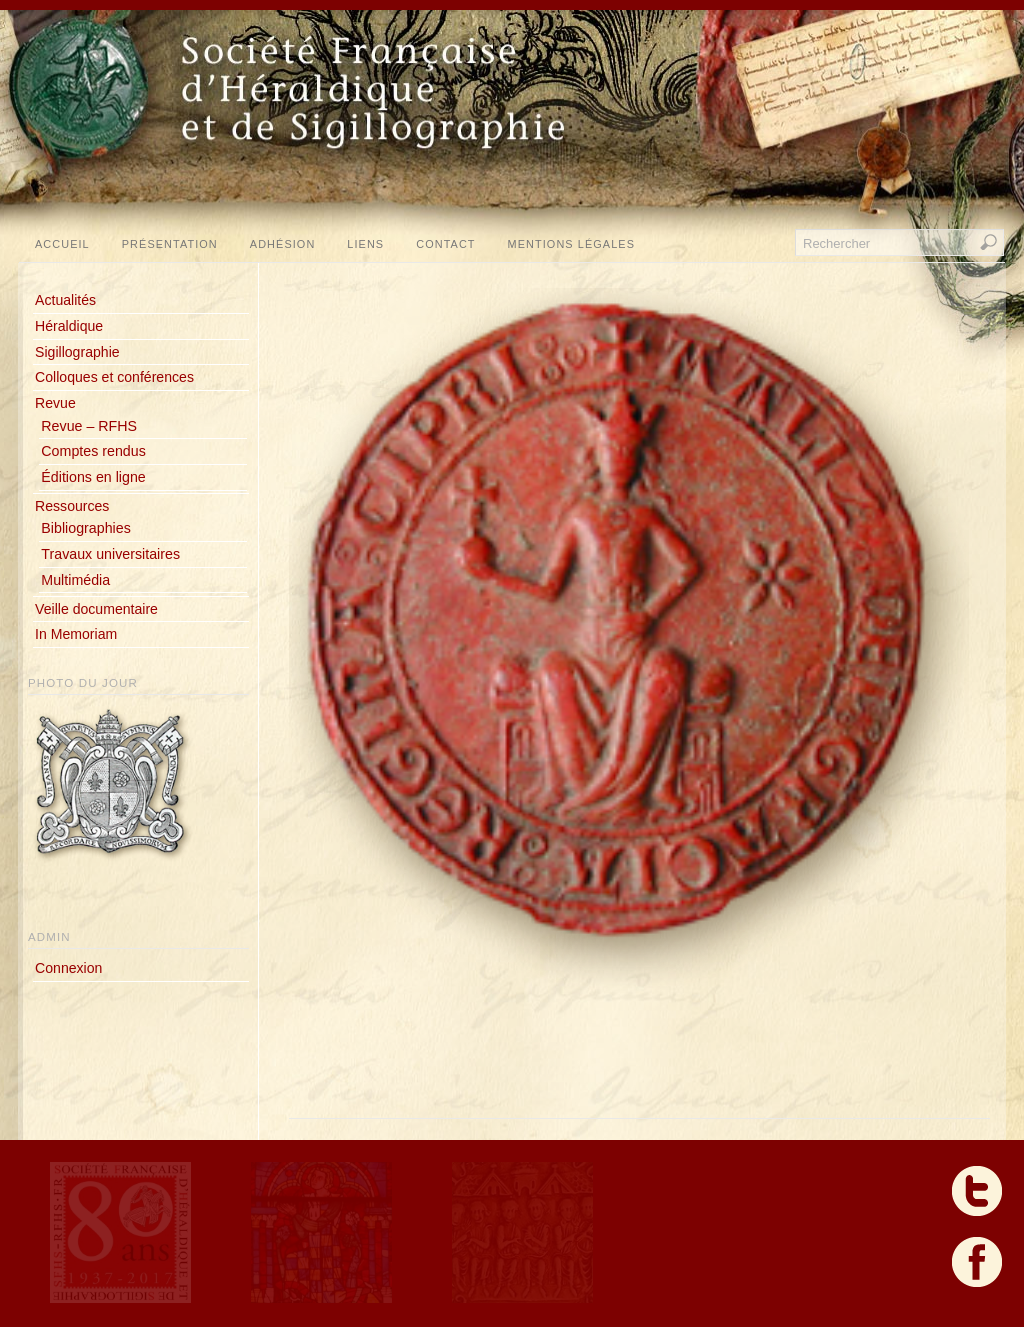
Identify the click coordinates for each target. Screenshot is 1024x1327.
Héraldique (69, 326)
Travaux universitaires (110, 554)
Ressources (72, 506)
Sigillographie (77, 352)
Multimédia (75, 580)
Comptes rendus (93, 451)
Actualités (65, 300)
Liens (365, 244)
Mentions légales (571, 244)
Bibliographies (85, 528)
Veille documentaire (96, 609)
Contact (445, 244)
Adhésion (283, 244)
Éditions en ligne (93, 477)
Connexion (68, 968)
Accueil (62, 244)
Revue (55, 403)
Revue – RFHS (89, 426)
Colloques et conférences (114, 377)
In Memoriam (76, 634)
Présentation (170, 244)
